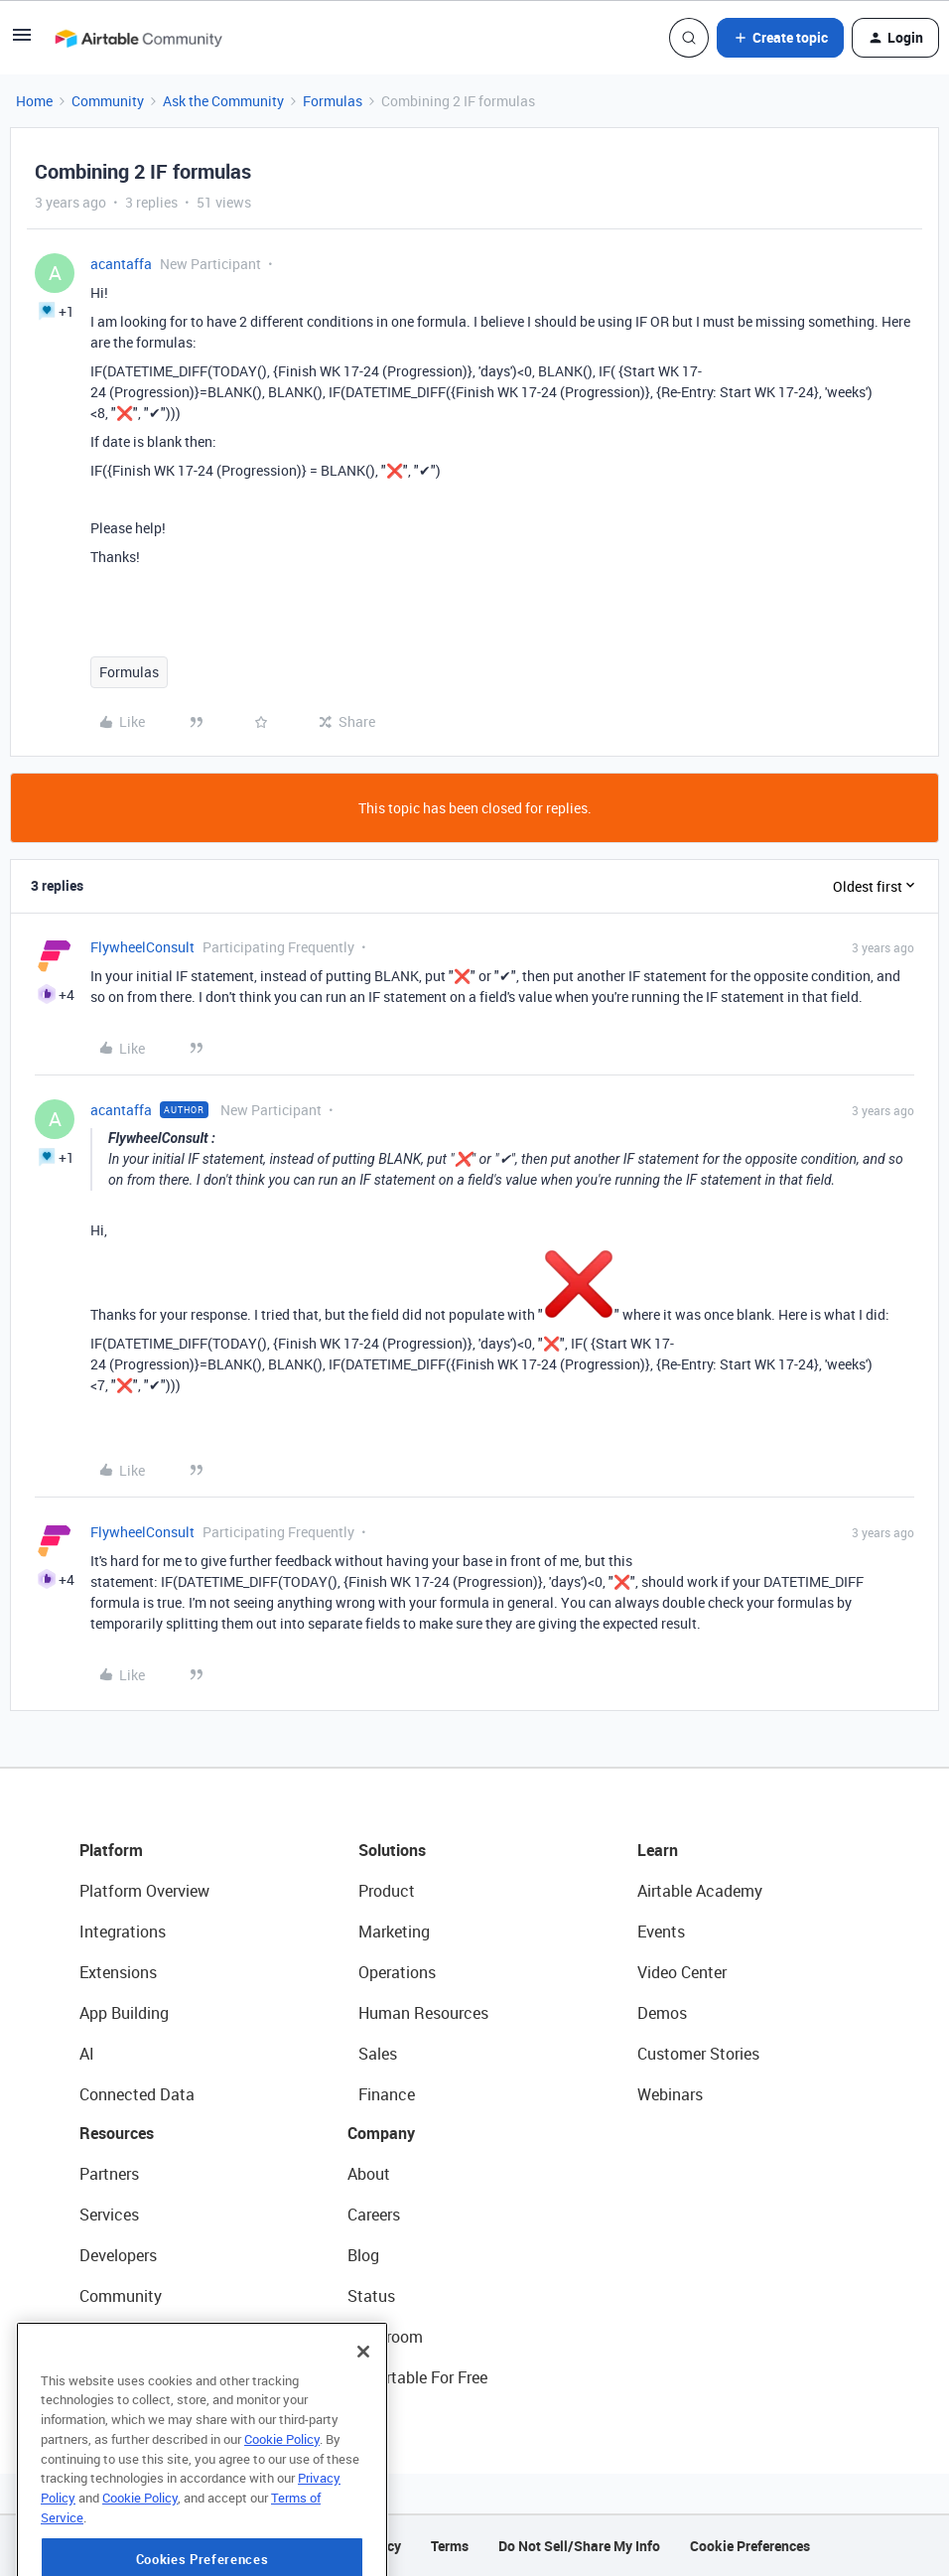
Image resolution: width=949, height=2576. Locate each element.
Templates (116, 2337)
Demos (662, 2013)
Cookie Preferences (750, 2545)
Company (381, 2133)
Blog (363, 2255)
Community (107, 100)
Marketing (394, 1931)
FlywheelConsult (142, 946)
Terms (450, 2545)
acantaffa (121, 263)
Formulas (332, 100)
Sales (377, 2054)
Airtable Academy (699, 1891)
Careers (373, 2214)
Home (34, 100)
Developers (118, 2255)
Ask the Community (223, 100)
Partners (109, 2174)
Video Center (682, 1972)
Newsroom (385, 2337)
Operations (397, 1972)
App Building (124, 2013)
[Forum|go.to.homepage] (138, 38)
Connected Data (137, 2094)
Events (661, 1931)
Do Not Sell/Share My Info (579, 2545)
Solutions (392, 1850)
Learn (657, 1850)
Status (371, 2296)
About (368, 2174)
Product (386, 1891)
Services (109, 2214)
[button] (22, 41)
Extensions (118, 1972)
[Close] (363, 2420)
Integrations (122, 1931)
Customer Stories (698, 2054)
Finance (386, 2094)
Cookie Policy (282, 2507)
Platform (111, 1850)
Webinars (670, 2094)
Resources (116, 2133)
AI (86, 2054)
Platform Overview (144, 1891)
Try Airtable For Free (417, 2377)
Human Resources (423, 2013)
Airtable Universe (139, 2377)
